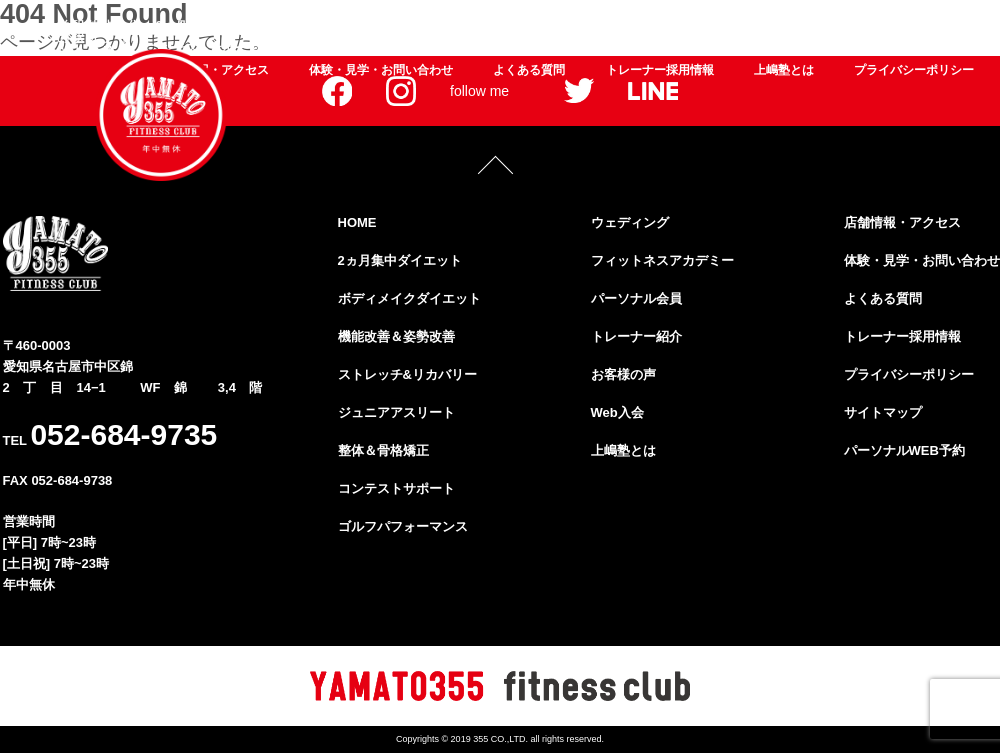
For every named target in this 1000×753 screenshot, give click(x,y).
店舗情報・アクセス (902, 222)
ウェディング (450, 48)
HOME (357, 222)
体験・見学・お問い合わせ (381, 70)
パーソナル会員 (696, 48)
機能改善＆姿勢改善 (516, 26)
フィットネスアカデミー (570, 48)
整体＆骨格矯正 (937, 26)
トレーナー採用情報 (660, 70)
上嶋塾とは (784, 70)
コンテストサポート (396, 488)
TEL (110, 434)
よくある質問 (529, 70)
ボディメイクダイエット (366, 26)
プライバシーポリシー (914, 70)
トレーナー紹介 (798, 48)
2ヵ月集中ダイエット (213, 26)
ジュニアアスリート (812, 26)
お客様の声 (888, 48)
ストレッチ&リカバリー (663, 26)
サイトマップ (883, 412)
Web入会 (960, 48)
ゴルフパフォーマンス (336, 48)
